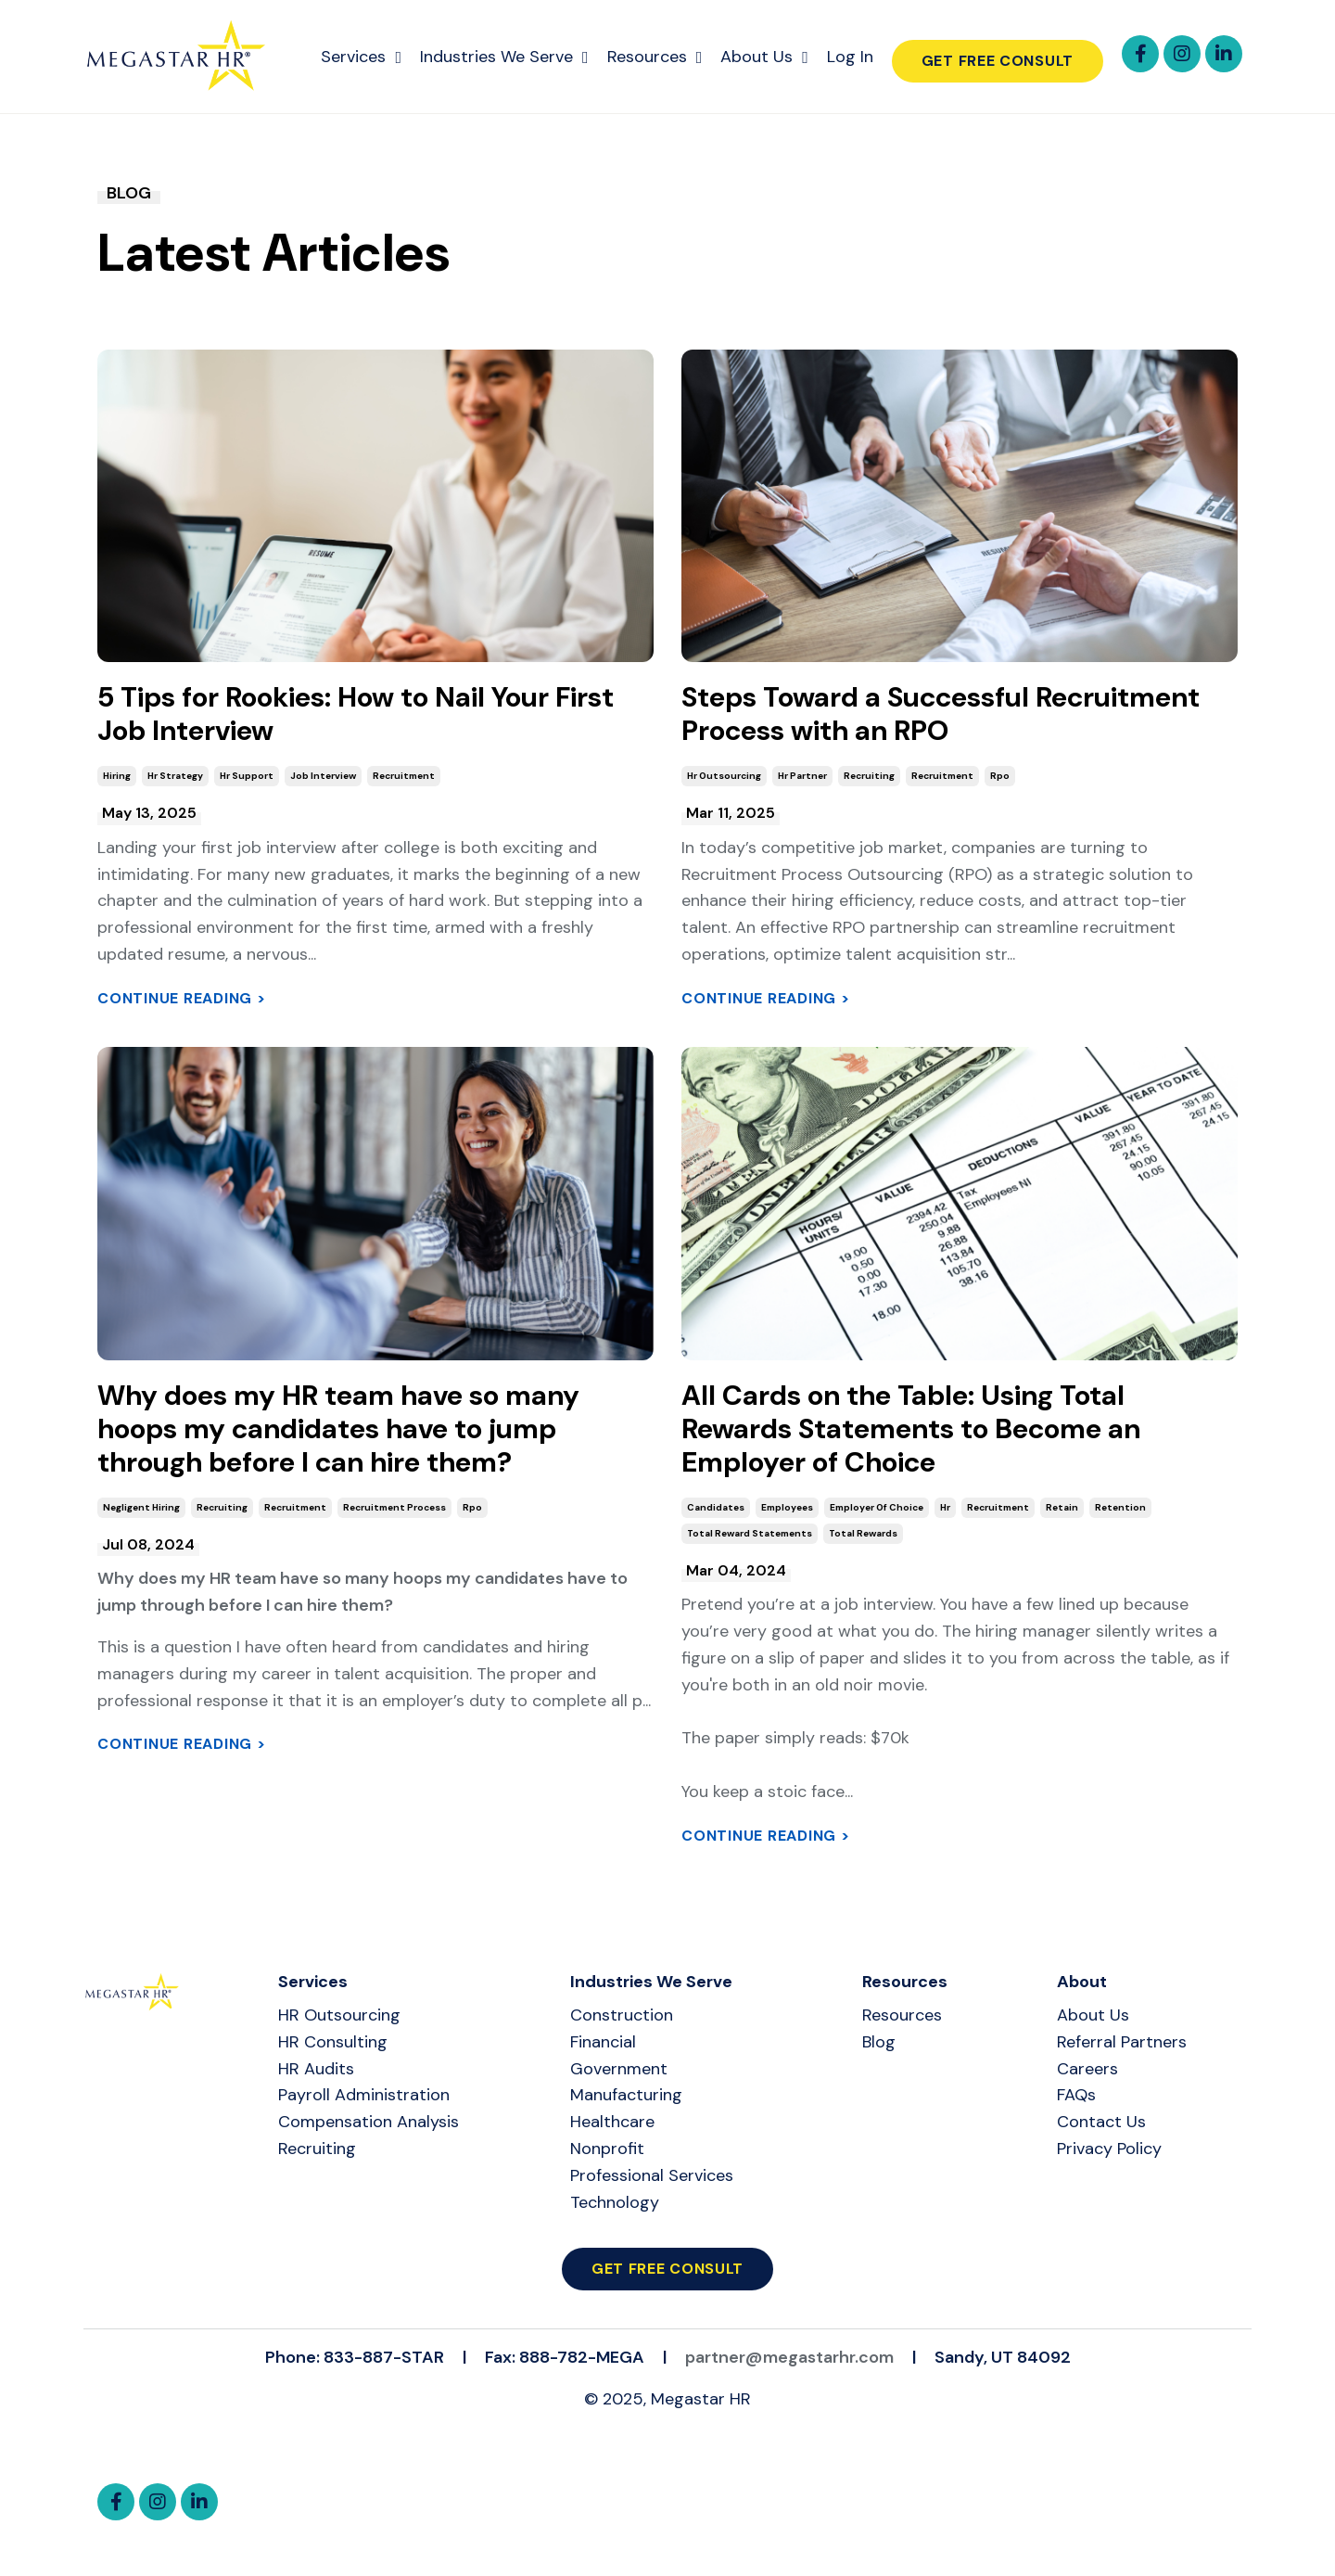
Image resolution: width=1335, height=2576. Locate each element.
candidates (715, 1507)
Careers (1087, 2069)
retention (1120, 1507)
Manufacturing (626, 2095)
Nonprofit (607, 2148)
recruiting (869, 776)
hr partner (802, 776)
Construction (621, 2015)
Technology (614, 2202)
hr (945, 1507)
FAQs (1076, 2095)
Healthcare (612, 2122)
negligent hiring (141, 1507)
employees (787, 1507)
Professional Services (651, 2175)
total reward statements (749, 1533)
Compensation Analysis (368, 2122)
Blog (879, 2042)
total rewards (863, 1533)
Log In (850, 56)
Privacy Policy (1109, 2148)
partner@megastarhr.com (789, 2357)
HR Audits (316, 2069)
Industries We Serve (504, 56)
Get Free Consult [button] (998, 60)
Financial (603, 2042)
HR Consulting (333, 2042)
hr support (246, 776)
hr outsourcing (724, 776)
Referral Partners (1122, 2042)
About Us (764, 56)
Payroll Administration (364, 2095)
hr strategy (175, 776)
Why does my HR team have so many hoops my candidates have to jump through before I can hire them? (338, 1429)
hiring (117, 776)
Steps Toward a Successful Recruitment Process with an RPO (940, 714)
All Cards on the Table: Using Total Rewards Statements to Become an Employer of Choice (910, 1429)
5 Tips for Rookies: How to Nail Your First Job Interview (355, 714)
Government (619, 2069)
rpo (1000, 776)
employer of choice (876, 1507)
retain (1062, 1507)
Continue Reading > (181, 998)
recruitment (404, 776)
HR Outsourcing (339, 2015)
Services (361, 56)
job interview (323, 776)
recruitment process (394, 1507)
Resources (655, 56)
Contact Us (1101, 2122)
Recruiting (317, 2148)
